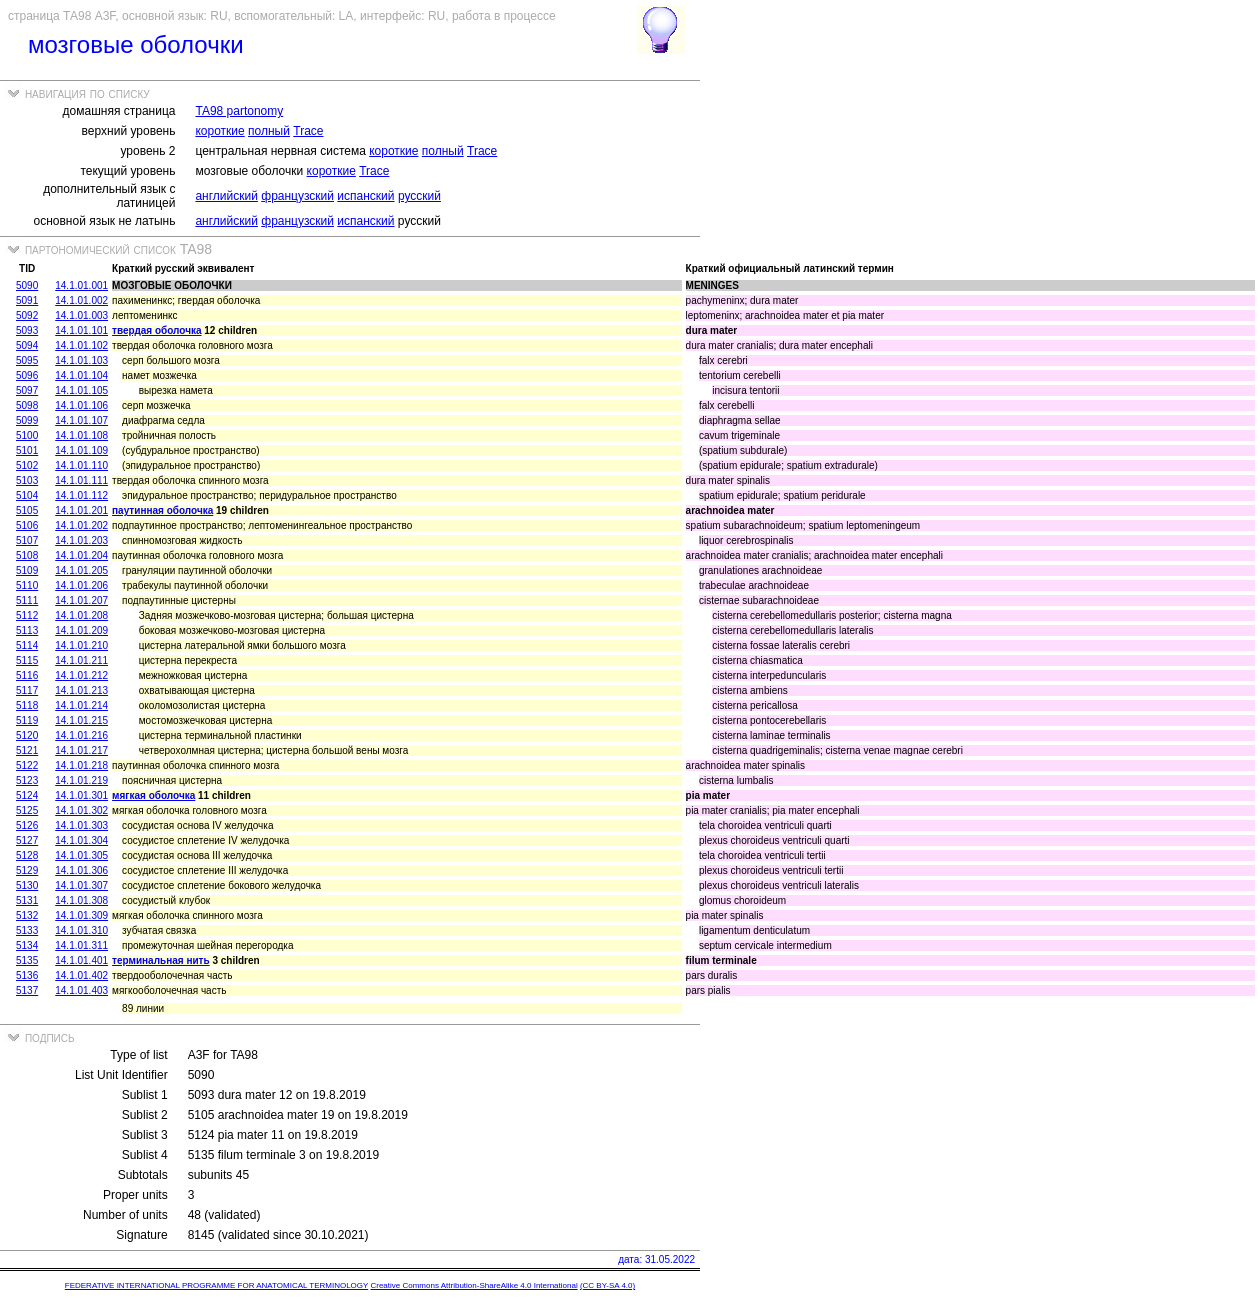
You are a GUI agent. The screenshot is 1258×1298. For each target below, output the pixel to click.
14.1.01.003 (81, 315)
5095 (27, 360)
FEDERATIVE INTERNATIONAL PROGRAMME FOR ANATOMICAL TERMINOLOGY (216, 1285)
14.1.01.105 (81, 390)
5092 (27, 315)
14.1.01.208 (81, 615)
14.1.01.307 (81, 885)
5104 (27, 495)
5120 (27, 735)
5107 (27, 540)
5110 (27, 585)
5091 (27, 300)
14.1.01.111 (81, 480)
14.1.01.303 (81, 825)
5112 (27, 615)
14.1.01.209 (81, 630)
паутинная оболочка (162, 510)
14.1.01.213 (81, 690)
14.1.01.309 (81, 915)
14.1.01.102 (81, 345)
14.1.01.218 (81, 765)
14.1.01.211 (81, 660)
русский (419, 196)
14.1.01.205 (81, 570)
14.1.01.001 (81, 285)
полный (269, 131)
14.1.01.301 (81, 795)
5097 (27, 390)
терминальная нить (161, 960)
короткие (219, 131)
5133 (27, 930)
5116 (27, 675)
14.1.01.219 (81, 780)
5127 (27, 840)
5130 (27, 885)
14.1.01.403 (81, 990)
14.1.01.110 (81, 465)
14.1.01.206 (81, 585)
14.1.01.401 (81, 960)
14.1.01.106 (81, 405)
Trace (308, 131)
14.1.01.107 (81, 420)
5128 (27, 855)
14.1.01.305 (81, 855)
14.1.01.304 (81, 840)
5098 (27, 405)
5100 (27, 435)
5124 (27, 795)
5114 (27, 645)
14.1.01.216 (81, 735)
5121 (27, 750)
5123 (27, 780)
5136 (27, 975)
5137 (27, 990)
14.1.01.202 (81, 525)
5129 (27, 870)
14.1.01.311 (81, 945)
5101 (27, 450)
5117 (27, 690)
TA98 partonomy (239, 111)
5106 (27, 525)
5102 (27, 465)
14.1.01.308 (81, 900)
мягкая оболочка (153, 795)
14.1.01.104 (81, 375)
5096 (27, 375)
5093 (27, 330)
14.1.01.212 (81, 675)
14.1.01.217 (81, 750)
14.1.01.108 (81, 435)
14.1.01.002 (81, 300)
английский (226, 196)
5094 (27, 345)
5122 (27, 765)
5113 (27, 630)
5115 (27, 660)
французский (297, 196)
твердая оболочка (156, 330)
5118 (27, 705)
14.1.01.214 (81, 705)
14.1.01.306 (81, 870)
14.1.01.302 (81, 810)
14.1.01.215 (81, 720)
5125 (27, 810)
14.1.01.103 (81, 360)
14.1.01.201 (81, 510)
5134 (27, 945)
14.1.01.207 (81, 600)
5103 (27, 480)
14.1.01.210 (81, 645)
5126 (27, 825)
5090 (27, 285)
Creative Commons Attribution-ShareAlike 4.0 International (473, 1285)
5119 (27, 720)
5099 (27, 420)
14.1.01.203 (81, 540)
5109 (27, 570)
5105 (27, 510)
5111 (27, 600)
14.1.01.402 (81, 975)
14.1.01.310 (81, 930)
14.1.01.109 (81, 450)
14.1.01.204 (81, 555)
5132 (27, 915)
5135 (27, 960)
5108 (27, 555)
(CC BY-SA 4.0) (607, 1285)
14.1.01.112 (81, 495)
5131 (27, 900)
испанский (365, 196)
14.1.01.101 (81, 330)
